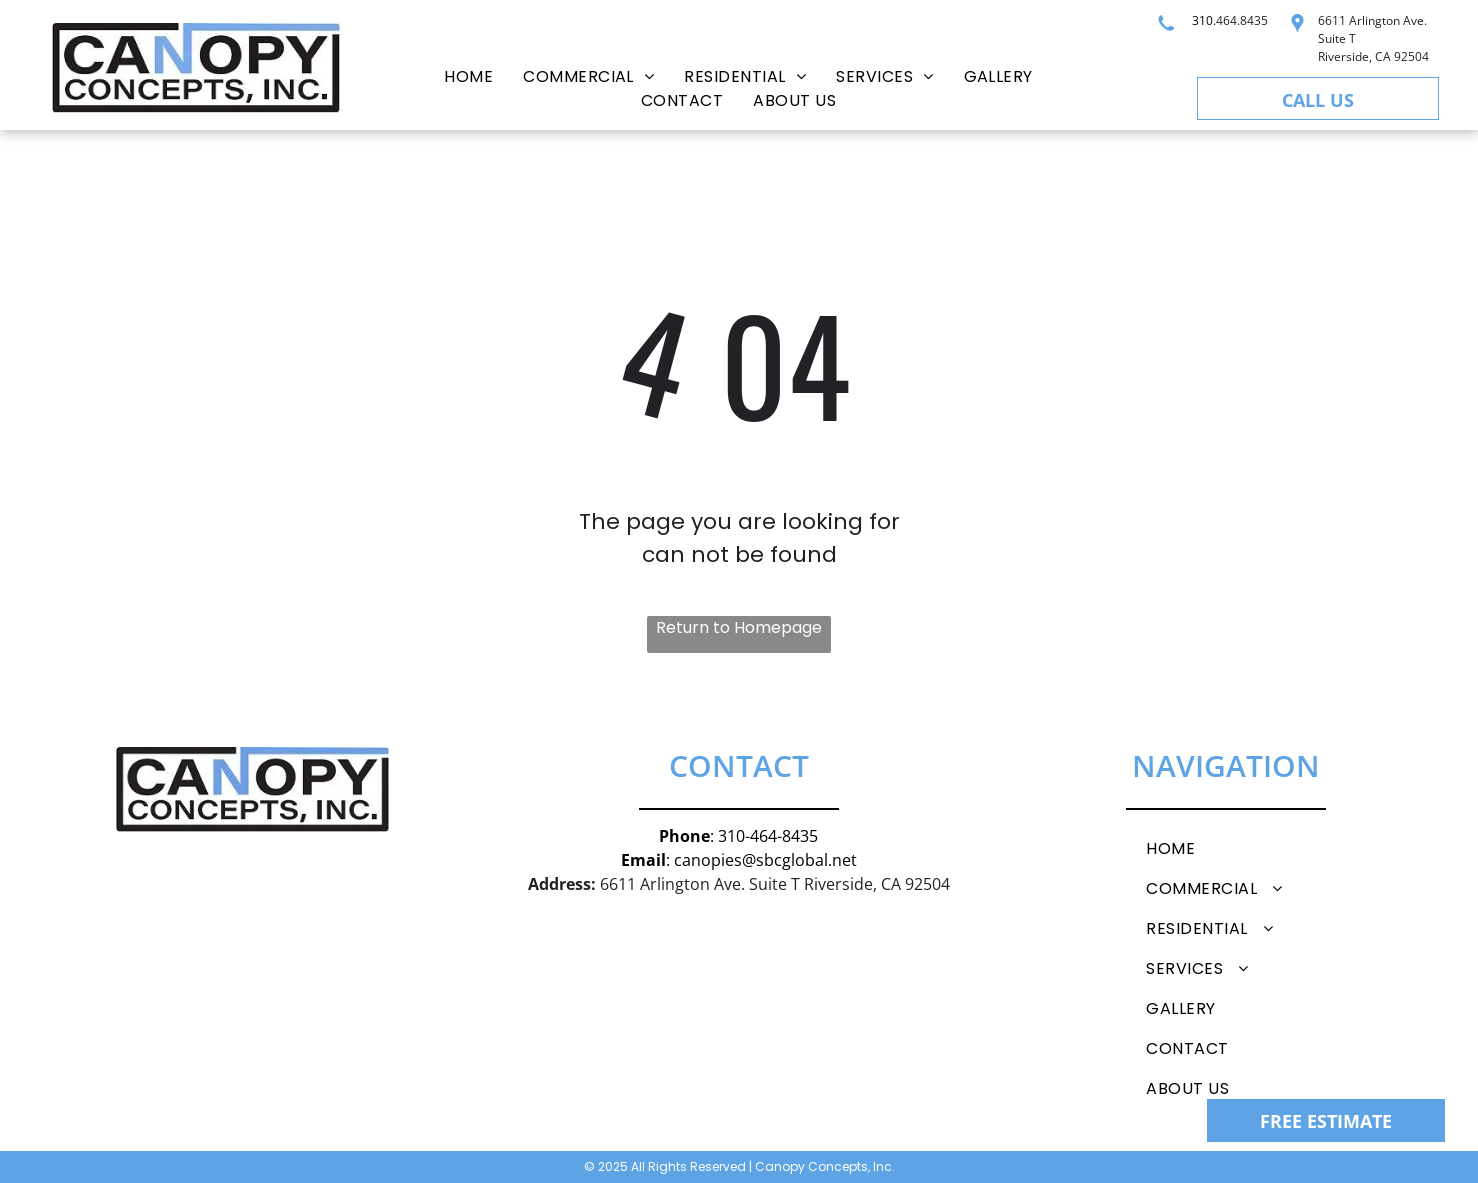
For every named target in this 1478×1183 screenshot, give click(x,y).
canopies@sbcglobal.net (765, 860)
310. (1204, 20)
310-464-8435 (768, 836)
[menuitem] (468, 77)
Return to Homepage (739, 627)
